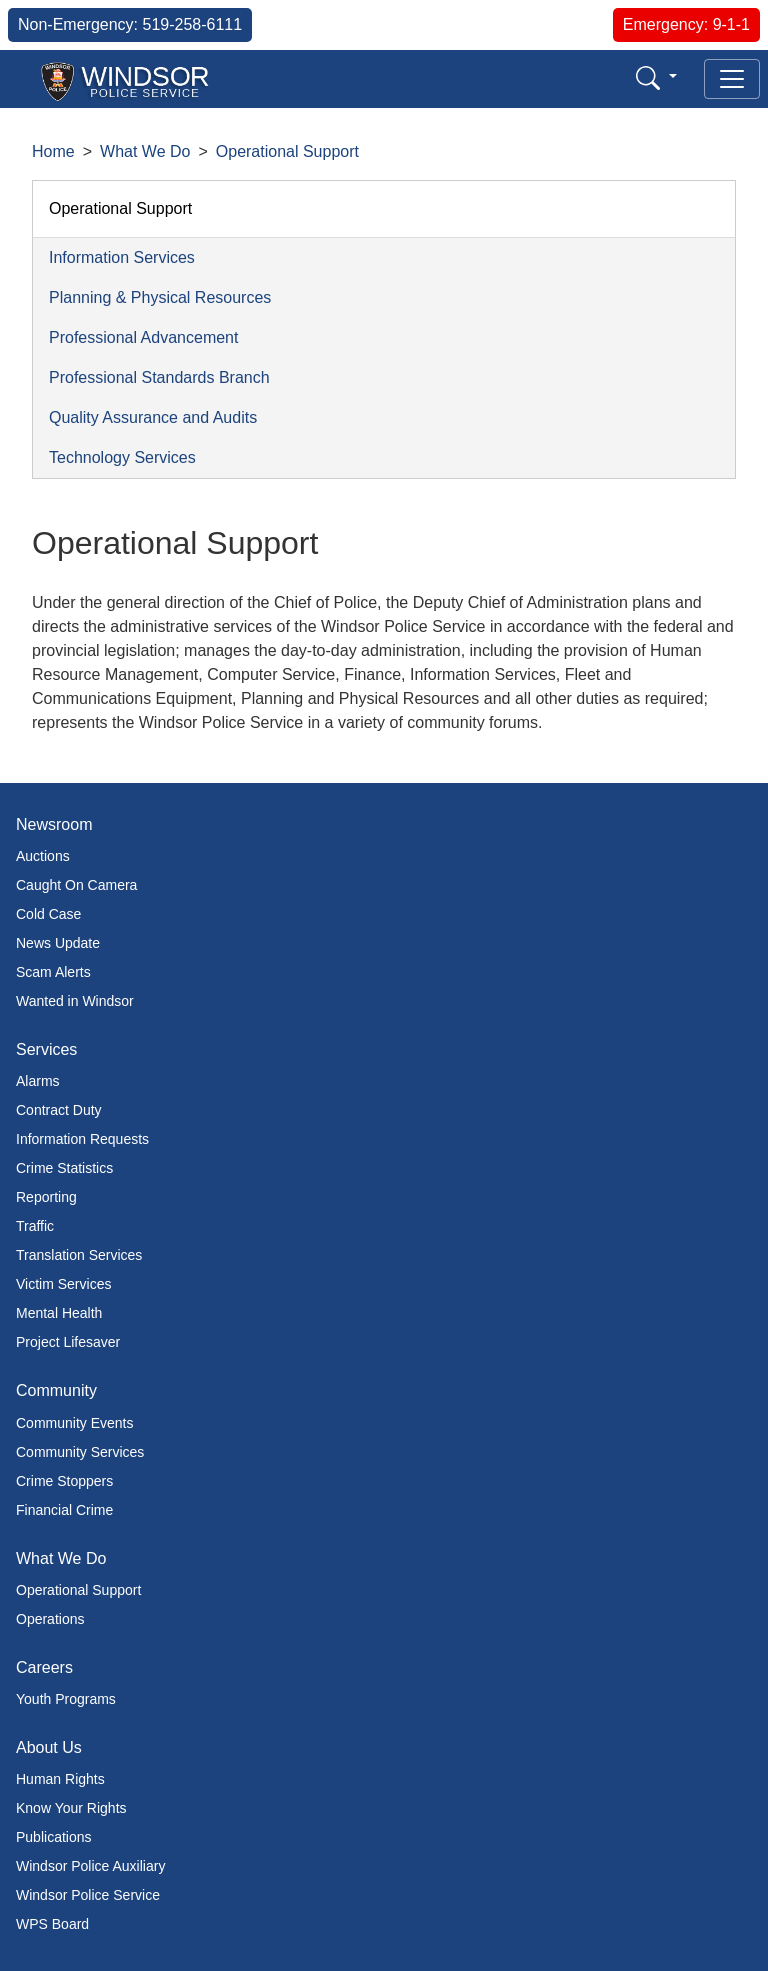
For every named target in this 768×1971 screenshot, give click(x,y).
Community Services (80, 1452)
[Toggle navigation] (732, 79)
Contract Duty (59, 1110)
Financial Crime (64, 1510)
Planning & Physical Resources (160, 297)
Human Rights (60, 1779)
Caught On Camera (76, 885)
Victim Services (63, 1284)
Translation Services (79, 1255)
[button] (656, 77)
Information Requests (82, 1139)
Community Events (74, 1423)
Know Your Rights (71, 1808)
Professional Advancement (143, 337)
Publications (54, 1837)
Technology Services (122, 457)
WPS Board (52, 1924)
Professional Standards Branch (159, 377)
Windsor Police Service (88, 1895)
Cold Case (48, 914)
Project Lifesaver (68, 1342)
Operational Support (287, 151)
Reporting (46, 1197)
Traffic (35, 1226)
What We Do (145, 151)
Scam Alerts (53, 972)
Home (53, 151)
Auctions (43, 856)
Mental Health (59, 1313)
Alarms (38, 1081)
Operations (50, 1619)
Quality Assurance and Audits (153, 417)
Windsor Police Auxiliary (90, 1866)
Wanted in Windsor (75, 1001)
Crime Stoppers (64, 1481)
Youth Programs (66, 1699)
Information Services (122, 257)
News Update (58, 943)
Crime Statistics (64, 1168)
